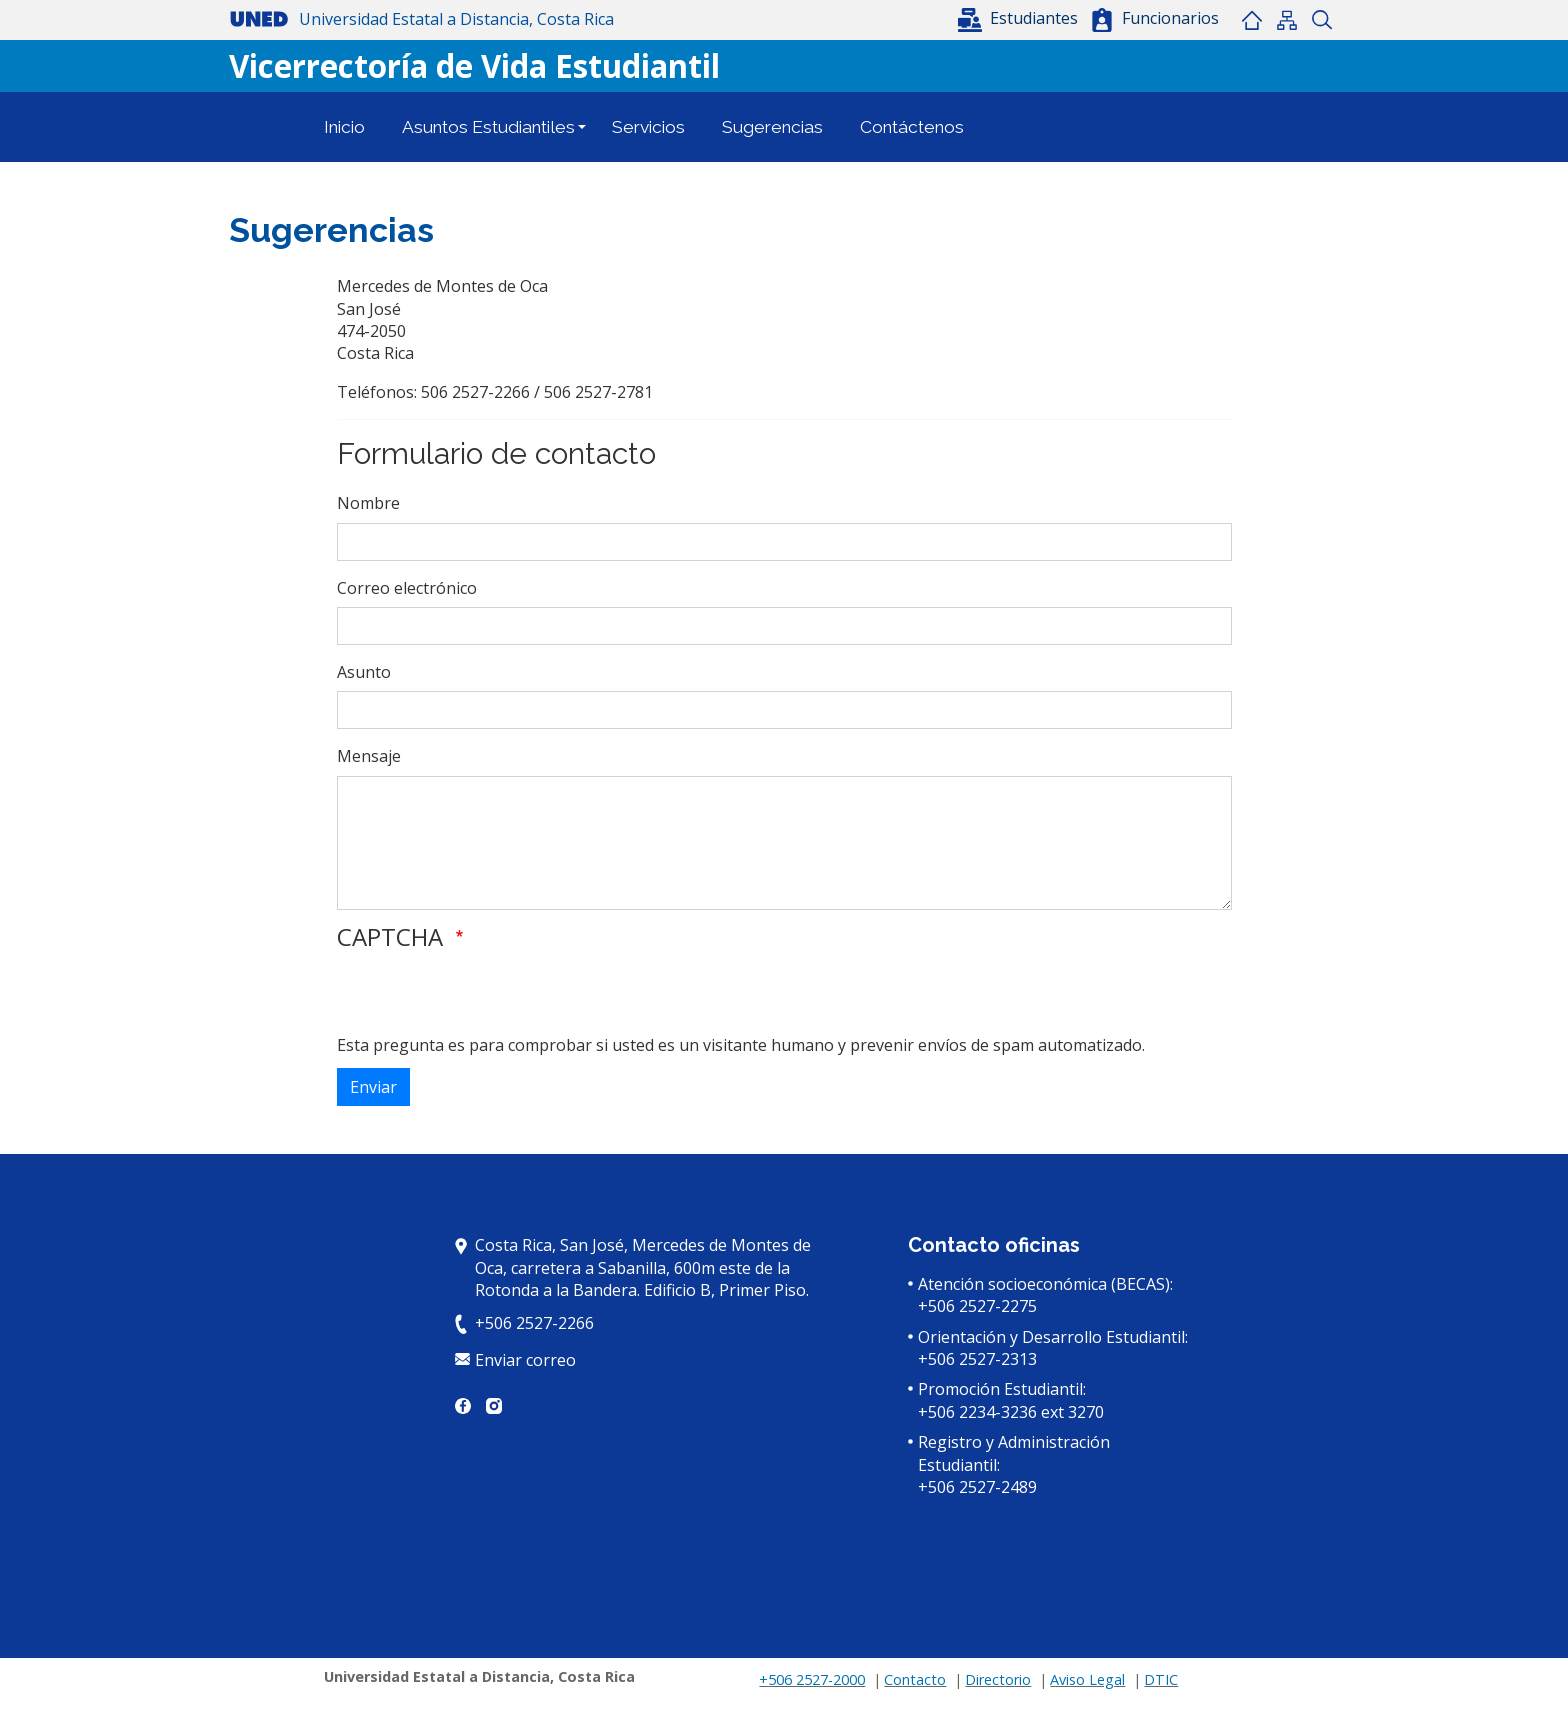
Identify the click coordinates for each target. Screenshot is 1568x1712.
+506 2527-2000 (812, 1679)
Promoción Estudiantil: (1002, 1389)
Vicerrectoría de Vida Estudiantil (474, 65)
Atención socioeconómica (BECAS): (1045, 1284)
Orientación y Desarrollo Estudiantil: (1053, 1337)
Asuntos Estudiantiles (488, 127)
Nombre (368, 503)
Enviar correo (525, 1360)
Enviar (373, 1087)
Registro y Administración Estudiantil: (1014, 1453)
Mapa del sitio (1286, 20)
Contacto (915, 1679)
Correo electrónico (407, 588)
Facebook (463, 1406)
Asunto (364, 672)
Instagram (494, 1406)
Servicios (648, 127)
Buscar (1321, 20)
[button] (1020, 18)
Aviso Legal (1087, 1679)
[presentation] (489, 995)
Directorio (998, 1679)
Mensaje (369, 756)
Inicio (1251, 20)
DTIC (1161, 1679)
